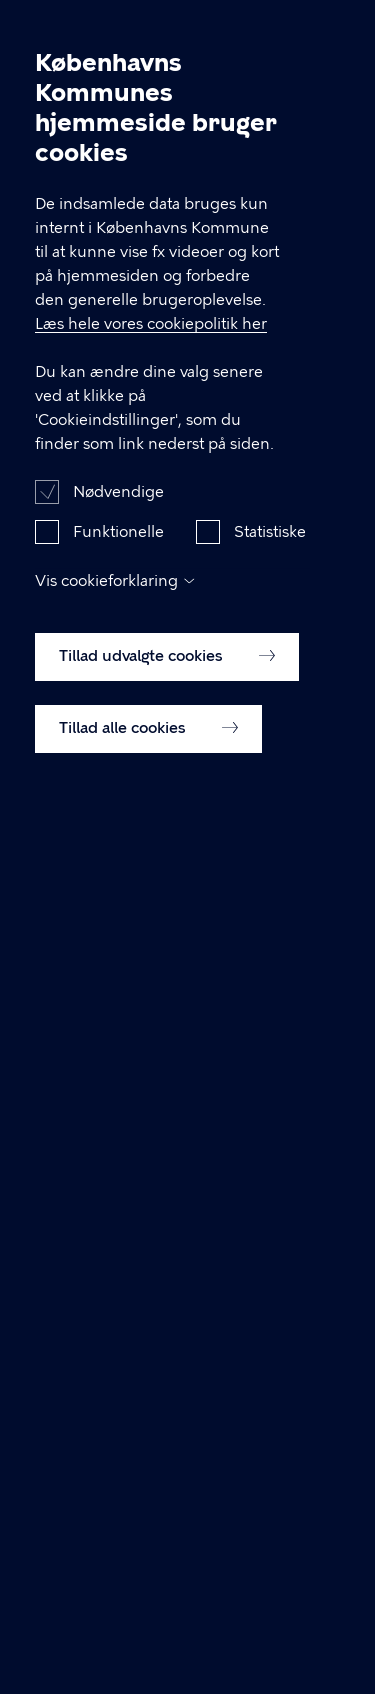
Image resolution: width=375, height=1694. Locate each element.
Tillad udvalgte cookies (167, 665)
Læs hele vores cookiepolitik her (151, 333)
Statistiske (270, 541)
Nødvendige (118, 501)
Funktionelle (118, 541)
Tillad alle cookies (148, 737)
